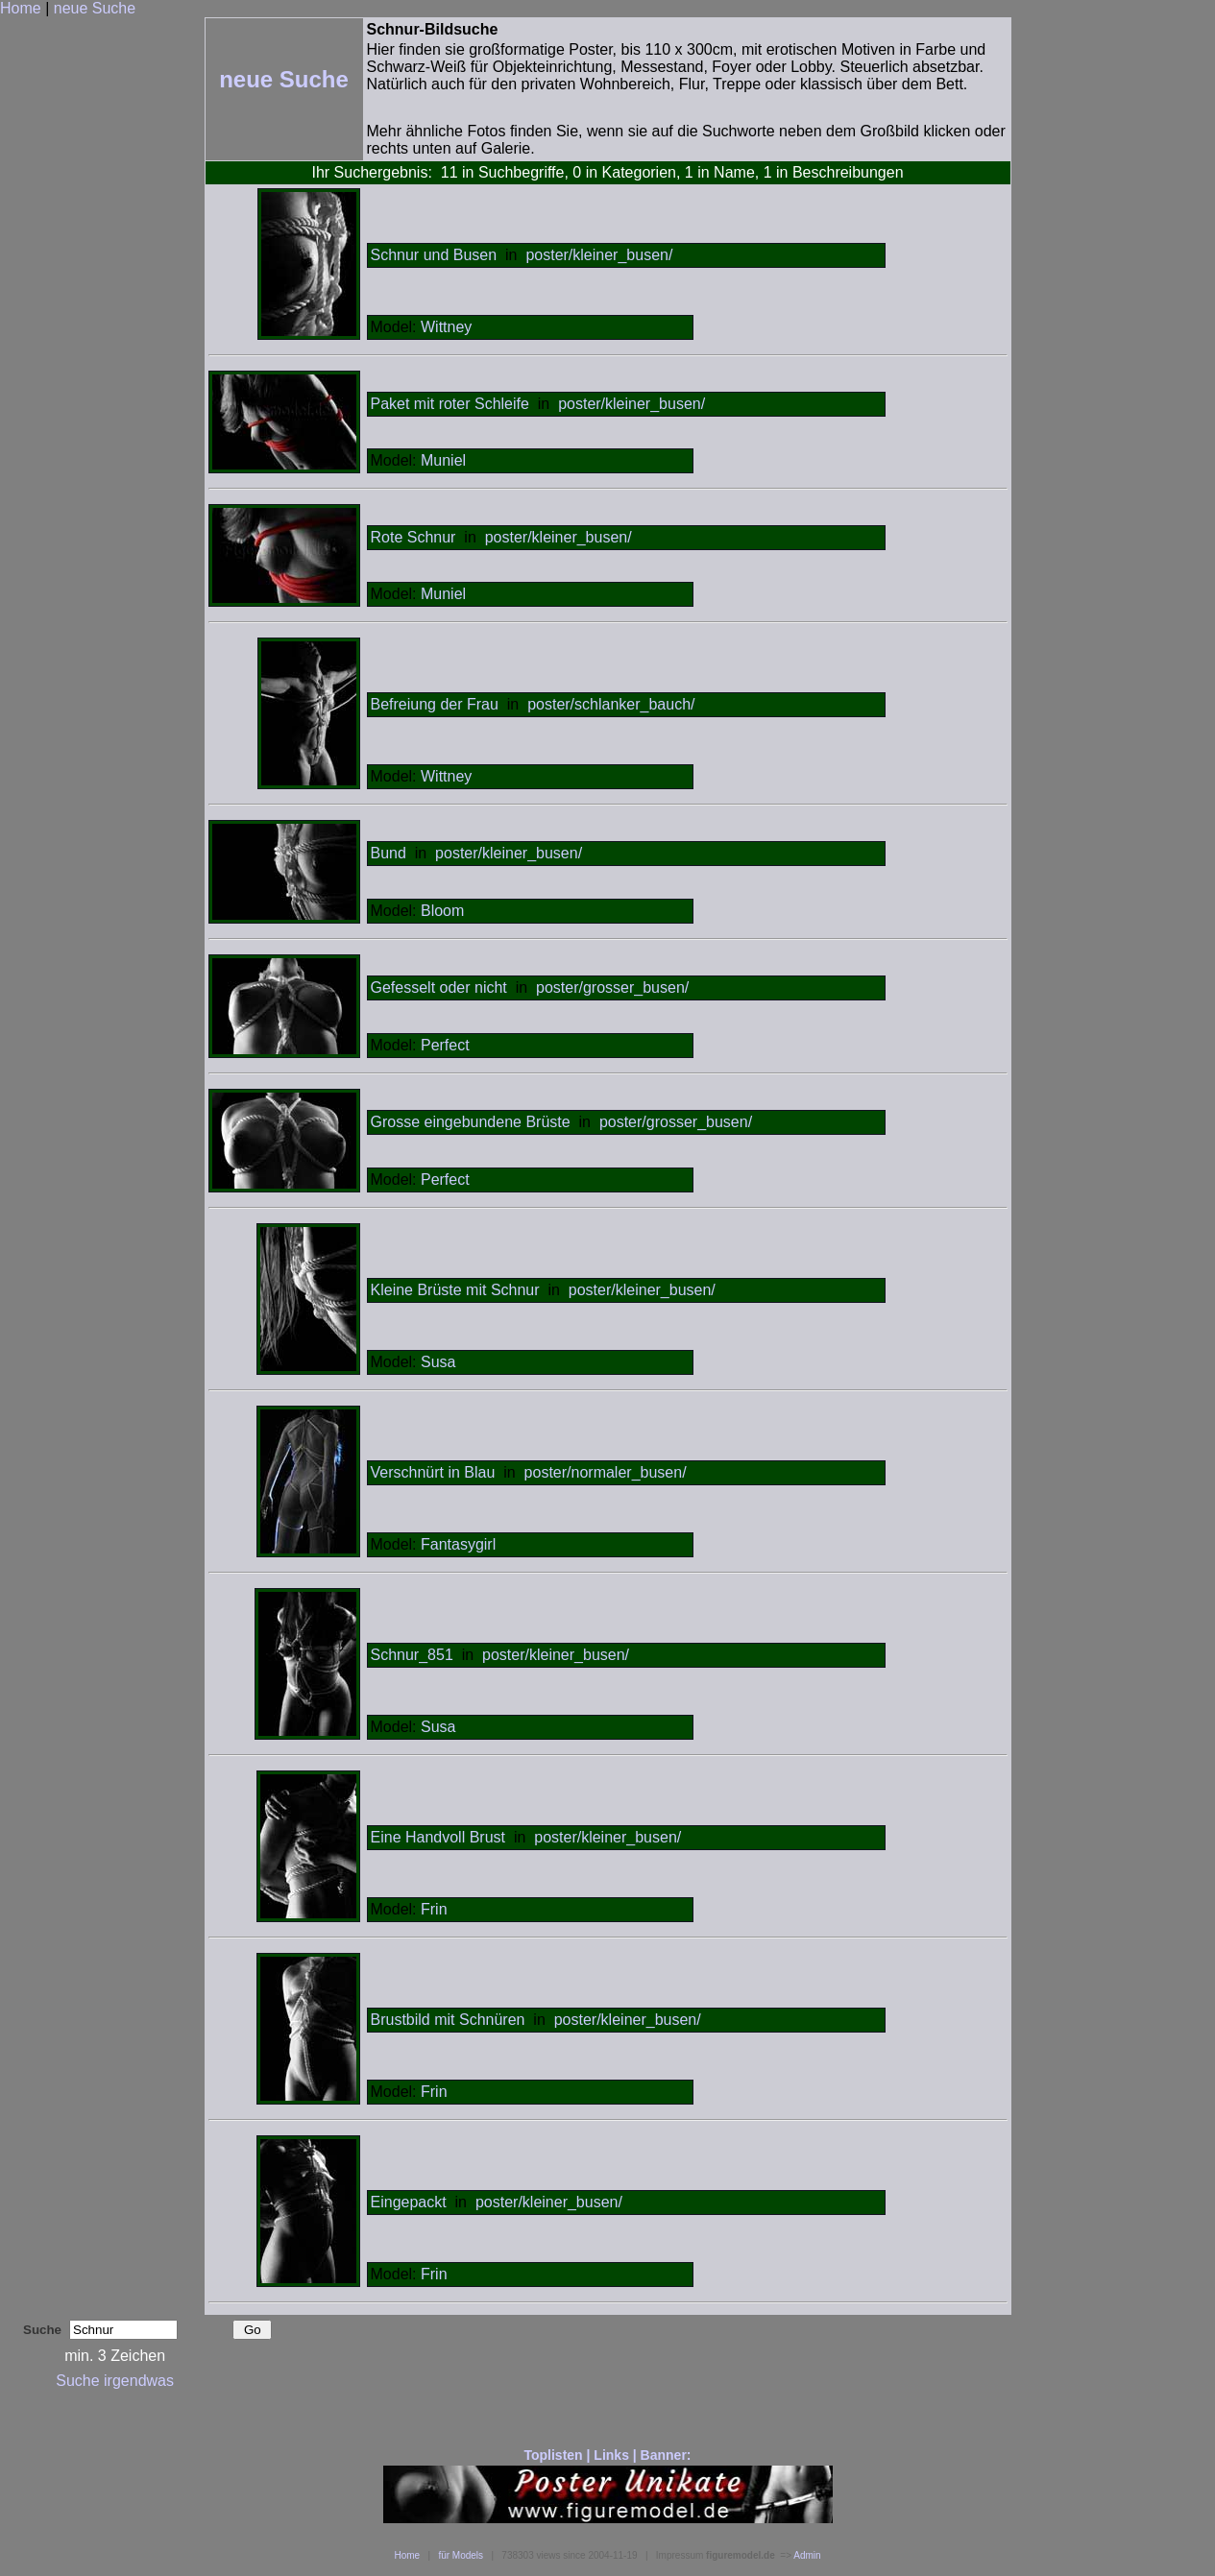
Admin (806, 2555)
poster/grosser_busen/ (612, 987)
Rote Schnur (413, 537)
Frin (434, 1909)
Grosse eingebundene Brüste (471, 1122)
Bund (388, 853)
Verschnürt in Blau (433, 1472)
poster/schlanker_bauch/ (610, 704)
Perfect (445, 1045)
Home (20, 8)
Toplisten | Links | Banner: (607, 2455)
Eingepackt (409, 2202)
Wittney (446, 327)
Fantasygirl (458, 1544)
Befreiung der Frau (434, 704)
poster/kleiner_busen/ (598, 255)
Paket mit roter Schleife (450, 404)
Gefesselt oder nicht (439, 987)
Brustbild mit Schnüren (448, 2019)
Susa (438, 1362)
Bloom (442, 911)
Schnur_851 (412, 1655)
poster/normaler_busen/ (605, 1472)
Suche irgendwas (115, 2380)
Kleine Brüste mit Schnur (455, 1290)
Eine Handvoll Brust (438, 1837)
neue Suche (94, 8)
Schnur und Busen (434, 255)
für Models (460, 2555)
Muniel (443, 460)
